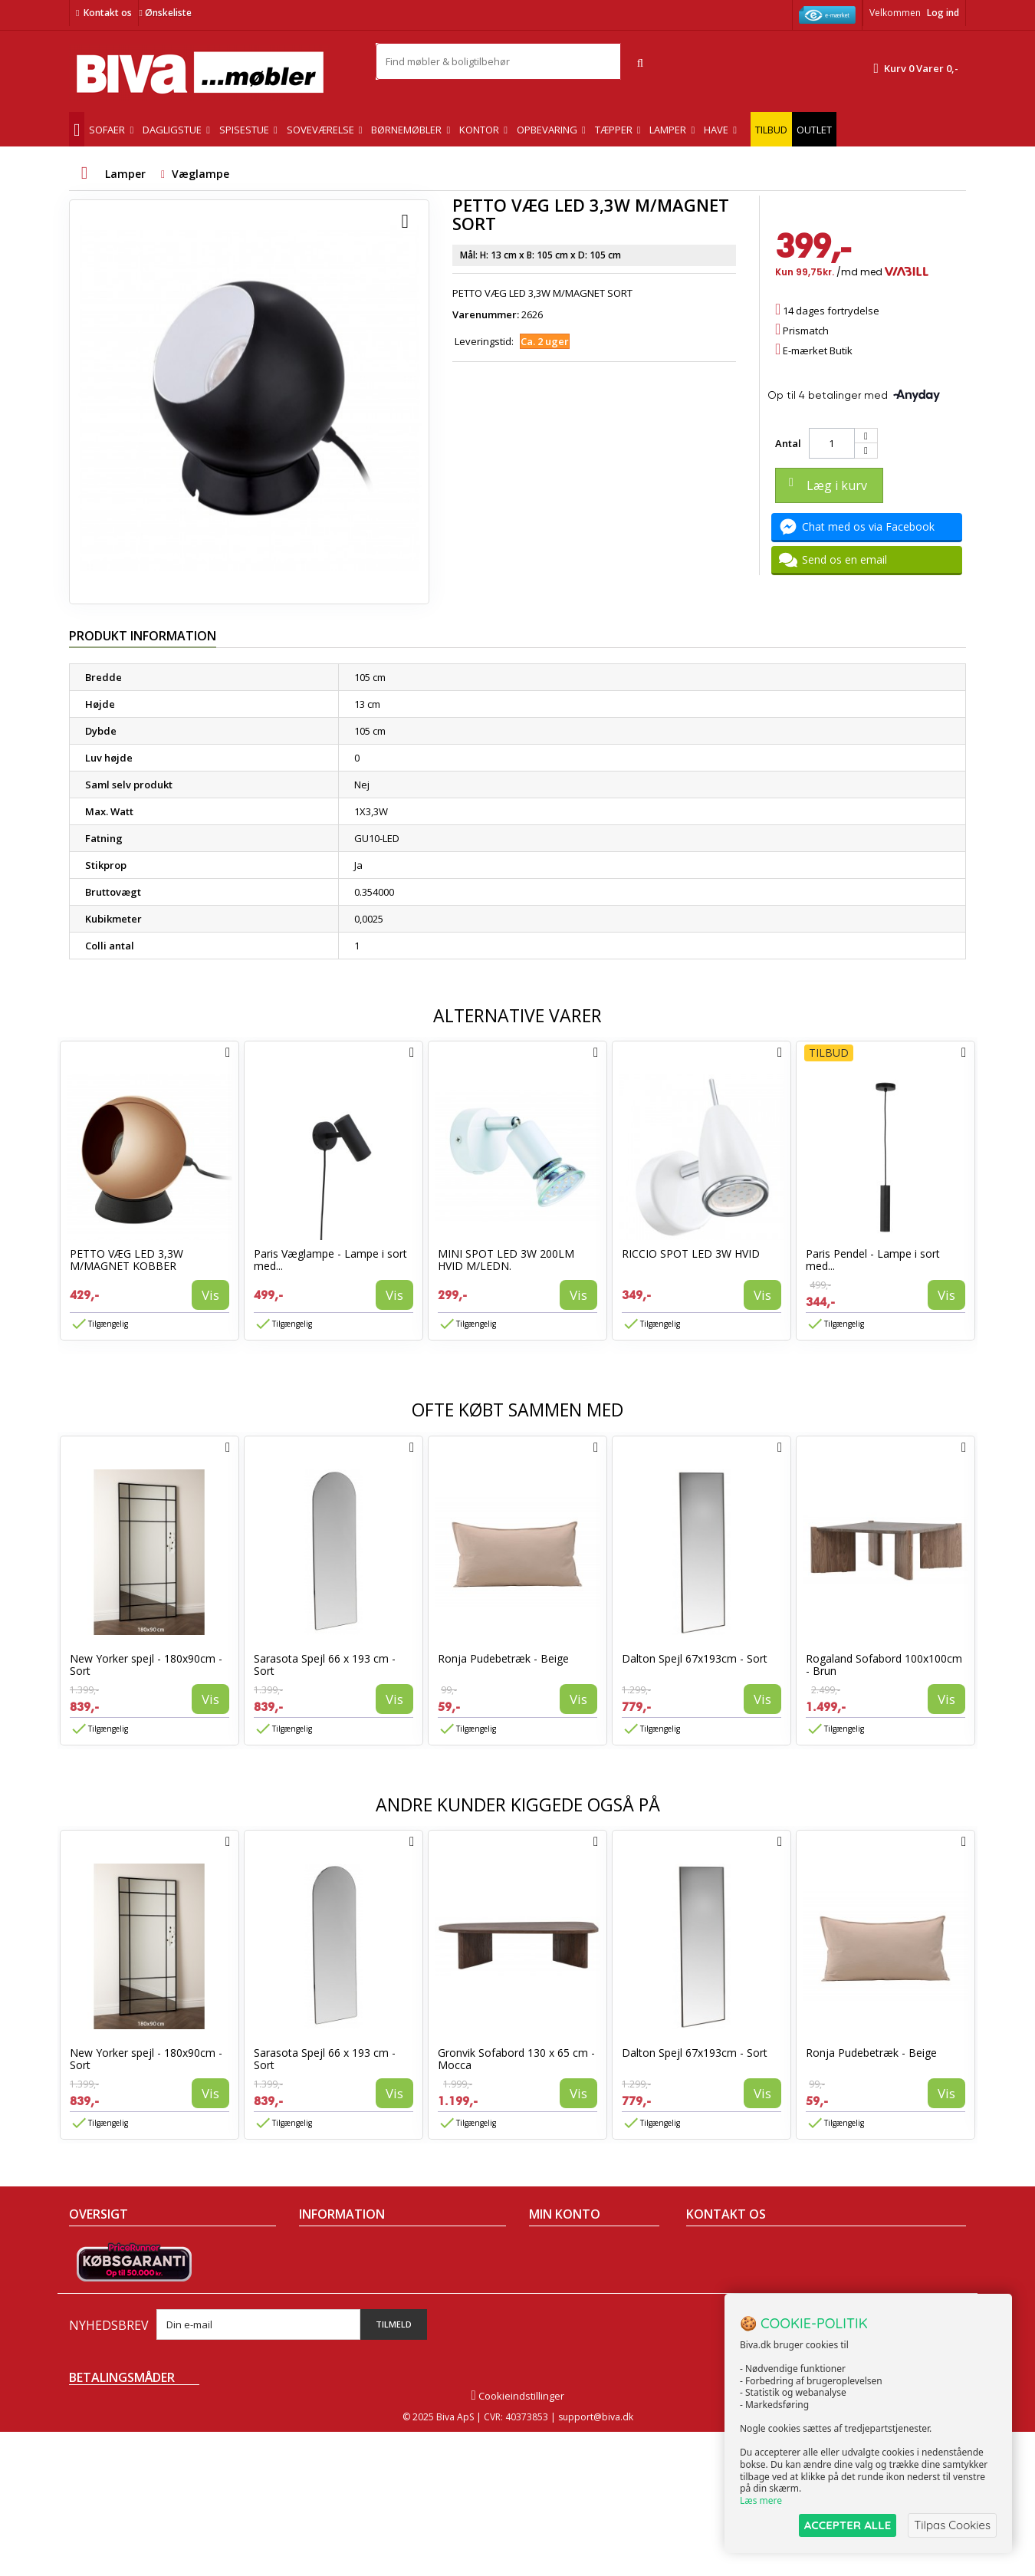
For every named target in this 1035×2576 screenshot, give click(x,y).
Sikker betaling (333, 2288)
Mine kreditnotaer (571, 2268)
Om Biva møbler (336, 2268)
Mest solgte (96, 2308)
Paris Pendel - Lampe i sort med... (873, 1259)
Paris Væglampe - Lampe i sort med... (330, 1259)
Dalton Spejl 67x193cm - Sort (694, 1658)
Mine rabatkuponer (574, 2328)
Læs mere (761, 2500)
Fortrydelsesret (334, 2348)
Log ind (943, 12)
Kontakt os (108, 12)
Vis (210, 1295)
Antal (788, 443)
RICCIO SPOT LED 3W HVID (691, 1253)
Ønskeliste (165, 12)
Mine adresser (563, 2288)
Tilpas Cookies (952, 2525)
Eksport (316, 2308)
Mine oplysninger (569, 2308)
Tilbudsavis (95, 2248)
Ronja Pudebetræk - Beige (503, 1658)
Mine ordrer (556, 2248)
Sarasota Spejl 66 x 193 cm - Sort (325, 1664)
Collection (91, 2268)
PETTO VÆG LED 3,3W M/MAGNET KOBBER (126, 1259)
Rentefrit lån (327, 2328)
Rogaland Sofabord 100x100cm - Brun (884, 1664)
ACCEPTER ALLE (847, 2525)
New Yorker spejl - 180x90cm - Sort (146, 1664)
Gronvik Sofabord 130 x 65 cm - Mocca (516, 2058)
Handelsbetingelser (345, 2248)
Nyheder (89, 2288)
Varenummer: (485, 314)
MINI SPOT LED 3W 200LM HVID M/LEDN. (506, 1259)
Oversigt (88, 2348)
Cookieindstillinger (517, 2540)
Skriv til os (715, 2356)
